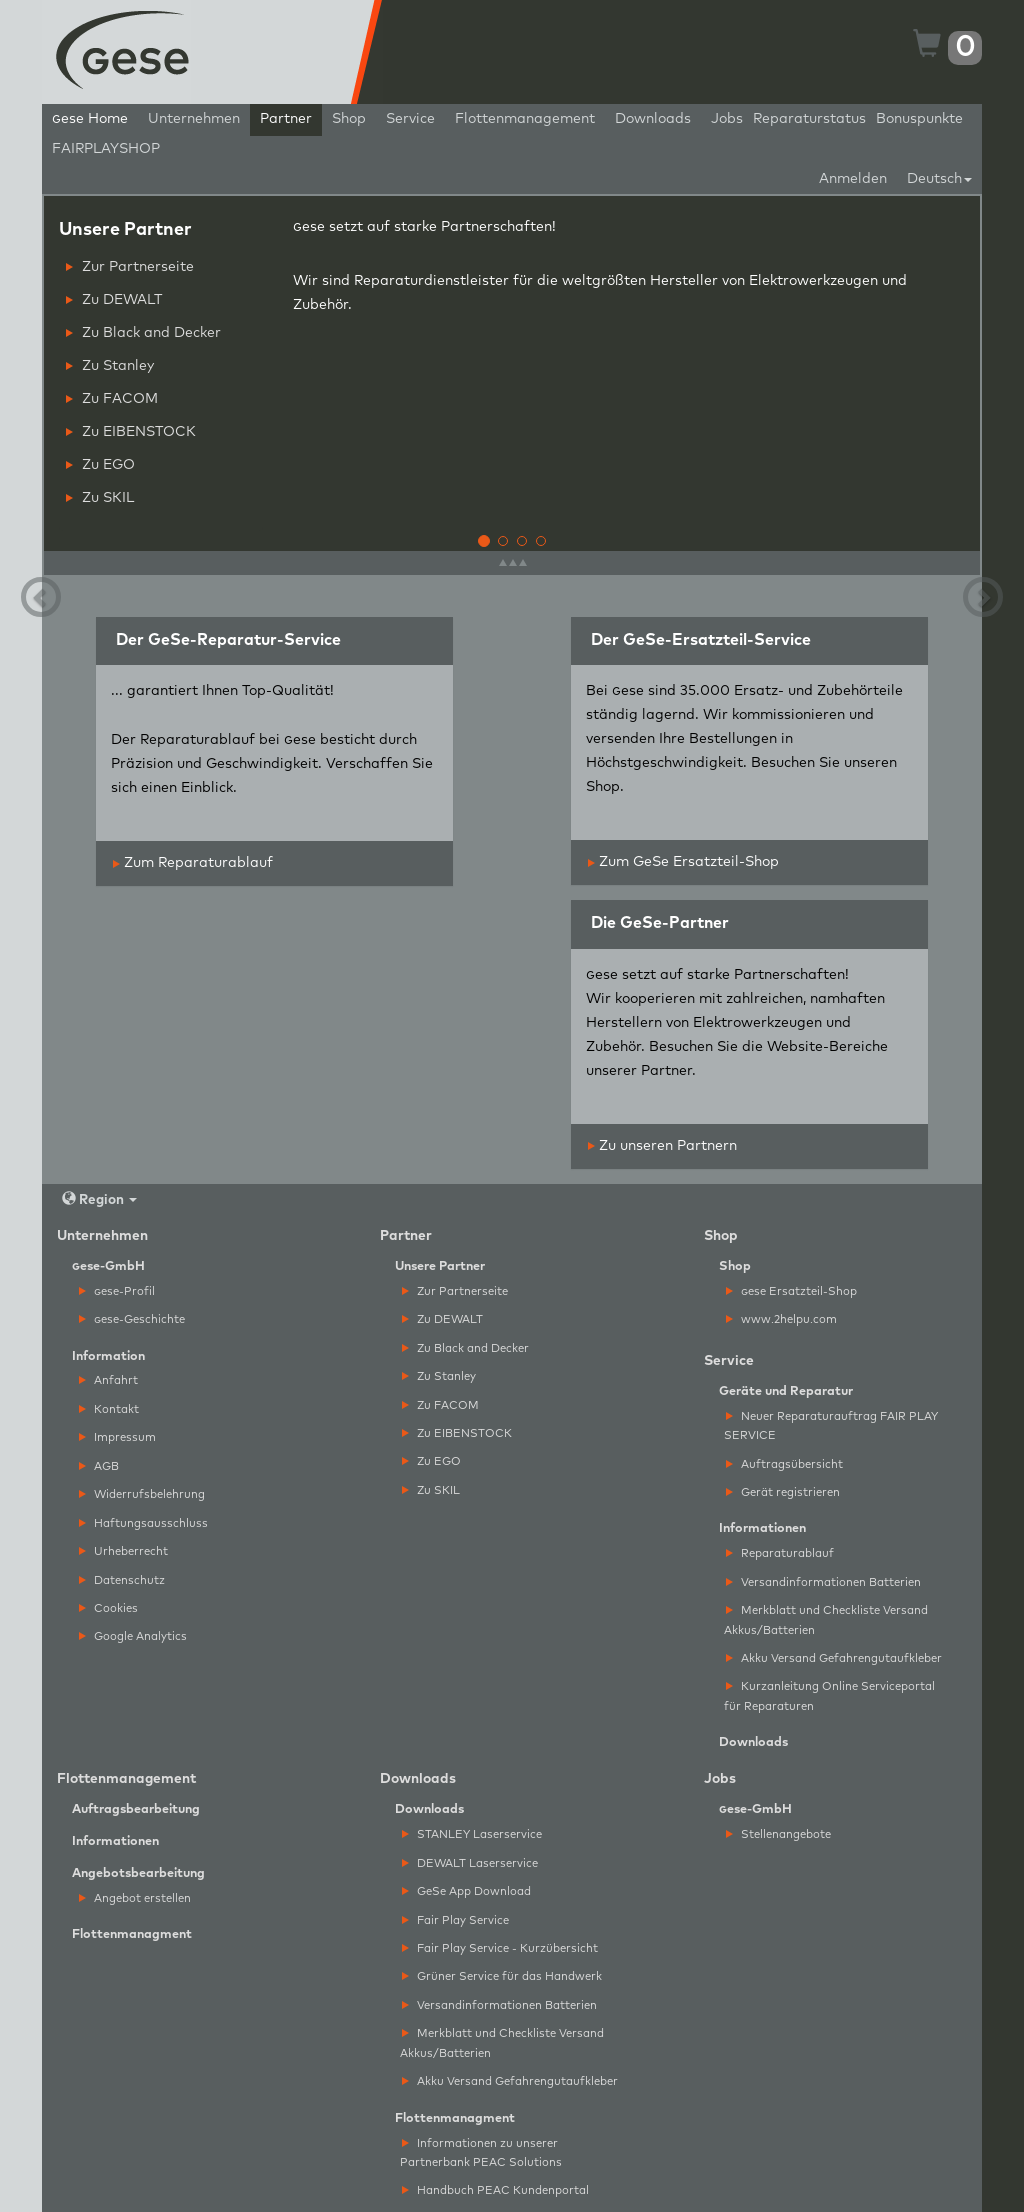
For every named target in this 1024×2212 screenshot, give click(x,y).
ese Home (90, 119)
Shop (349, 119)
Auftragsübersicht (784, 1464)
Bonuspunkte (919, 119)
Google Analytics (133, 1636)
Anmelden (853, 179)
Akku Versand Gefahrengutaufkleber (834, 1658)
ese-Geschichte (132, 1319)
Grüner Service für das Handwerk (502, 1976)
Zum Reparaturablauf (193, 863)
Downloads (653, 119)
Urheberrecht (123, 1551)
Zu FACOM (112, 399)
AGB (99, 1466)
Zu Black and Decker (143, 333)
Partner (286, 119)
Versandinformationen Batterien (823, 1582)
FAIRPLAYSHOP (106, 149)
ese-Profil (117, 1291)
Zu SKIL (100, 498)
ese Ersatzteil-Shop (791, 1291)
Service (410, 119)
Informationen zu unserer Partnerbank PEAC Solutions (481, 2153)
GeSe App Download (466, 1891)
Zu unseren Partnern (662, 1146)
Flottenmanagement (525, 119)
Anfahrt (108, 1380)
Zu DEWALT (114, 300)
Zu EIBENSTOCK (131, 432)
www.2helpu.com (781, 1319)
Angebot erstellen (135, 1898)
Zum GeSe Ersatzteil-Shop (683, 862)
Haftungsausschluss (143, 1523)
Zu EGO (100, 465)
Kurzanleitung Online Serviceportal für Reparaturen (829, 1696)
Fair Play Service (455, 1920)
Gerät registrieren (783, 1492)
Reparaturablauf (780, 1553)
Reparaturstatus (809, 119)
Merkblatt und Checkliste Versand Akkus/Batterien (826, 1620)
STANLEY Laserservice (472, 1834)
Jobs (727, 119)
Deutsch (939, 179)
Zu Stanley (110, 366)
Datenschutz (122, 1580)
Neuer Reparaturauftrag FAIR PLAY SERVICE (831, 1426)
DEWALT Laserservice (470, 1863)
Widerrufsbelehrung (142, 1494)
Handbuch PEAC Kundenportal (495, 2190)
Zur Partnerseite (130, 267)
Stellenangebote (778, 1834)
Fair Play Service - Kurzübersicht (500, 1948)
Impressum (117, 1437)
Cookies (108, 1608)
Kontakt (109, 1409)
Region (99, 1199)
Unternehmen (194, 119)
